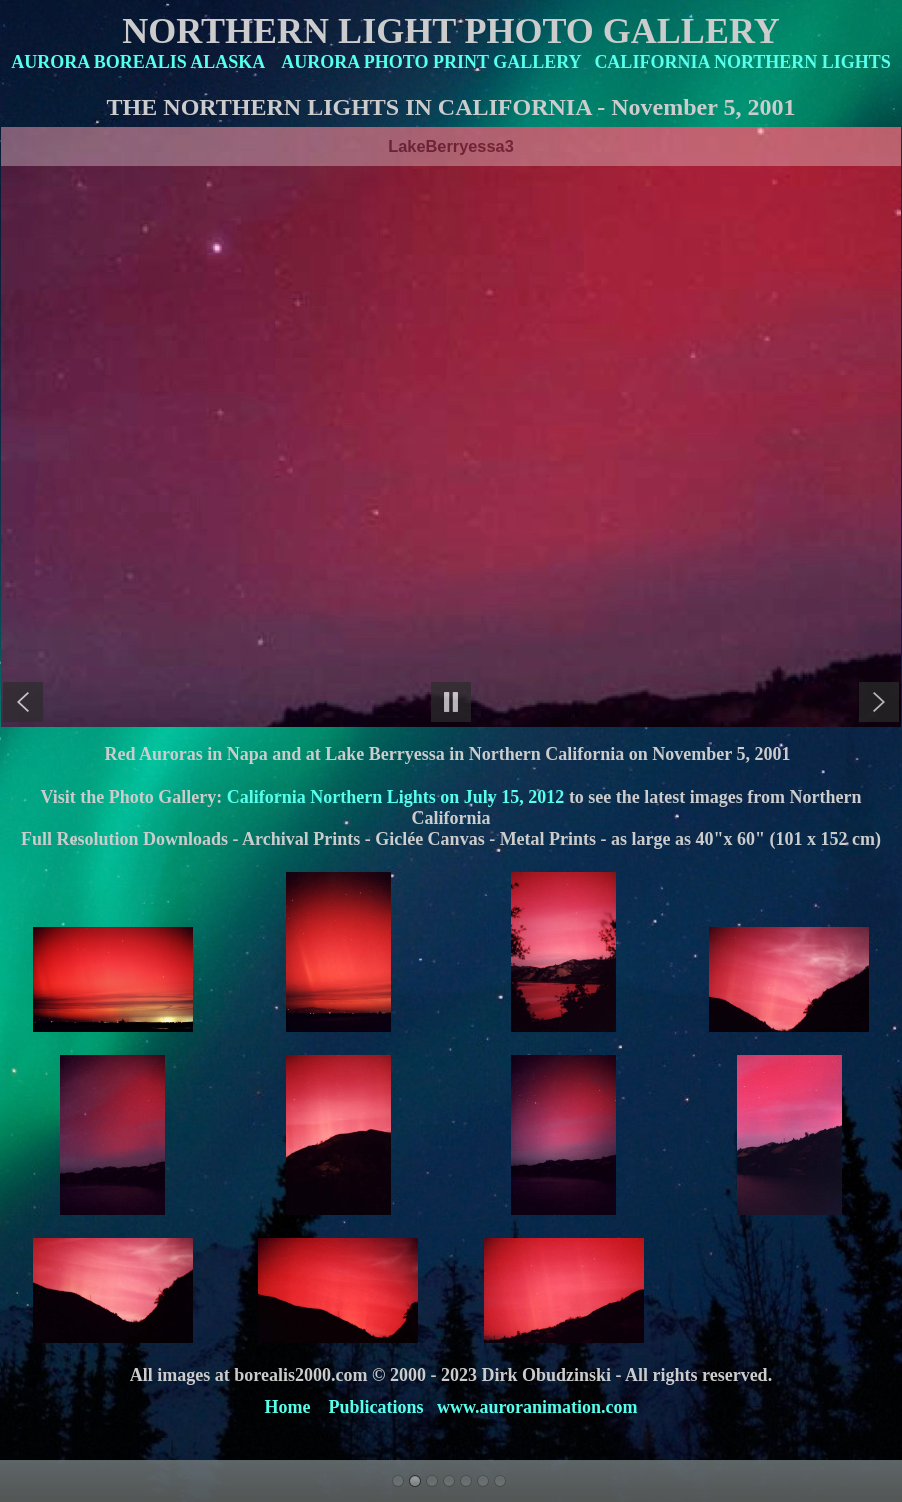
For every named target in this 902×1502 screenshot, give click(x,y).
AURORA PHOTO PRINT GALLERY (431, 62)
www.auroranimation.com (537, 1407)
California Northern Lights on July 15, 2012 (393, 797)
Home (287, 1407)
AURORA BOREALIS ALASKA (137, 62)
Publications (375, 1407)
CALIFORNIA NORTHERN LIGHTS (742, 62)
